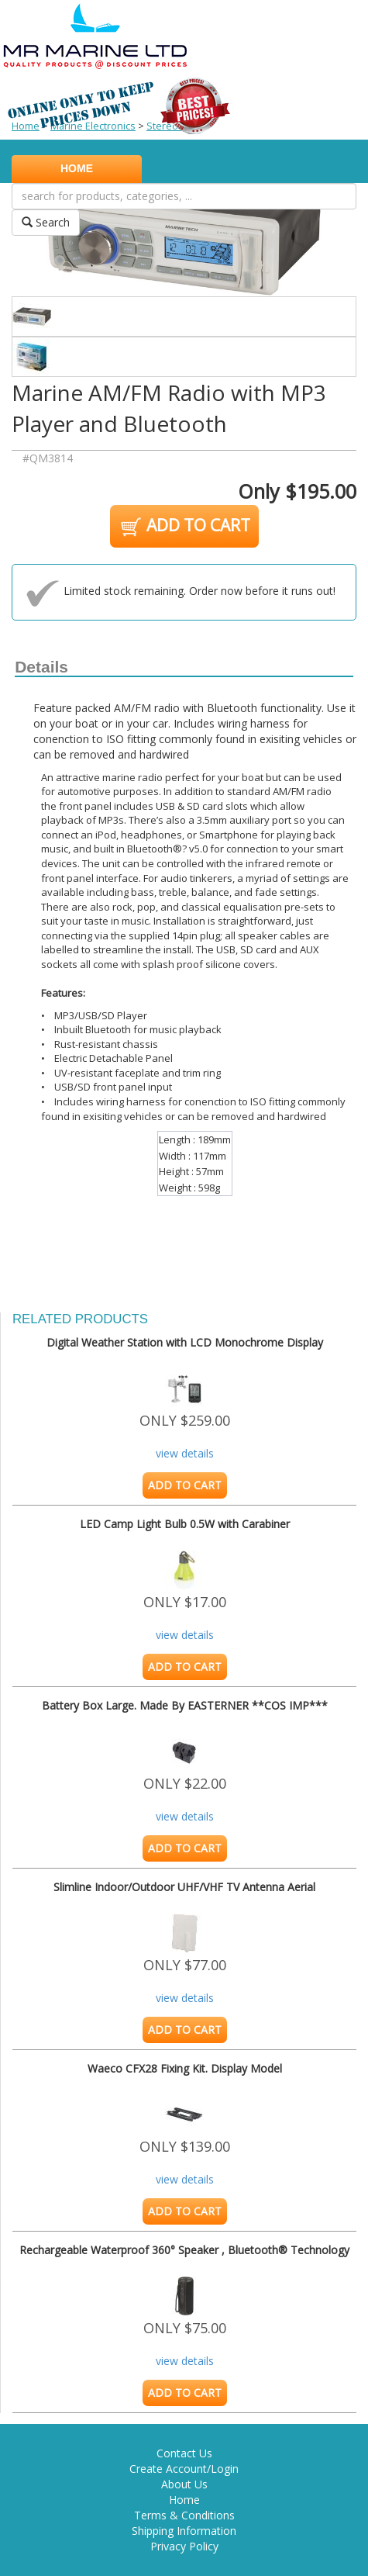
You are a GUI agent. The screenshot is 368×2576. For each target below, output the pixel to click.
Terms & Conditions (184, 2515)
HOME (76, 168)
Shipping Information (184, 2530)
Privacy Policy (184, 2546)
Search (46, 222)
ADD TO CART (184, 526)
